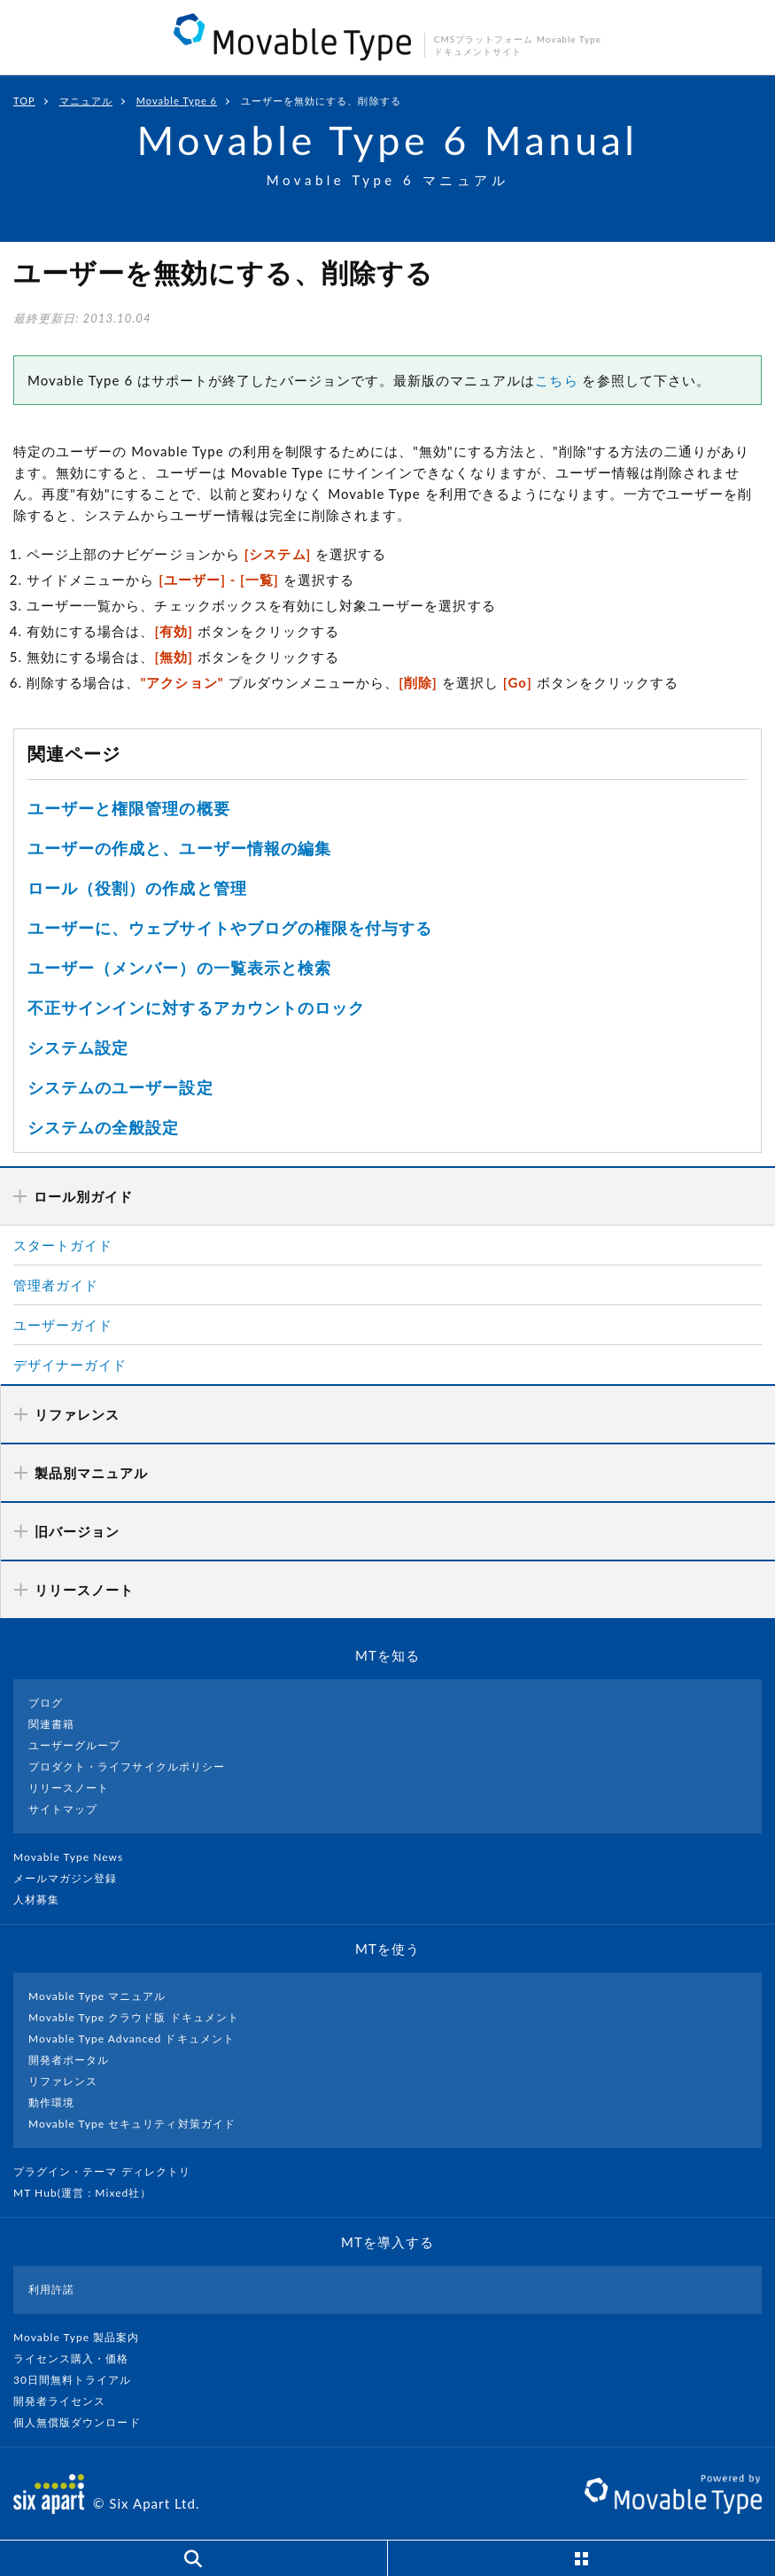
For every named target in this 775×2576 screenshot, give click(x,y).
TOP (24, 100)
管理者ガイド (55, 1285)
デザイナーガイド (70, 1365)
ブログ (45, 1702)
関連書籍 (51, 1724)
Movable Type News (75, 1857)
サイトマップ (62, 1809)
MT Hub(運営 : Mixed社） (90, 2192)
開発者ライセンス (66, 2401)
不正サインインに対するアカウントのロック (196, 1007)
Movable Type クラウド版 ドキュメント (133, 2017)
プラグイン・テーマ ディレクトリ (109, 2171)
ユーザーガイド (62, 1325)
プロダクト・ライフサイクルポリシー (126, 1766)
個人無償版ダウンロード (84, 2422)
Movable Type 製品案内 (83, 2337)
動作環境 (51, 2102)
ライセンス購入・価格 (78, 2358)
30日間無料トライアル (79, 2379)
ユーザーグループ (74, 1745)
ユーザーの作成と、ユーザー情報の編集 (179, 848)
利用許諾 (51, 2289)
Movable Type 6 (176, 100)
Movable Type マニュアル (97, 1996)
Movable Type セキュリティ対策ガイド (132, 2123)
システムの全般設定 (103, 1127)
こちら (556, 380)
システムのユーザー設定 (120, 1087)
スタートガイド (62, 1245)
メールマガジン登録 (72, 1878)
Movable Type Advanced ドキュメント (131, 2038)
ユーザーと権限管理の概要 (128, 808)
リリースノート (68, 1787)
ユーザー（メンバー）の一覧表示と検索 (179, 967)
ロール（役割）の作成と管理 (137, 888)
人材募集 (43, 1899)
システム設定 (77, 1047)
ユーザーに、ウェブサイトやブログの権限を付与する (229, 928)
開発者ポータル (68, 2059)
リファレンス (62, 2081)
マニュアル (85, 100)
